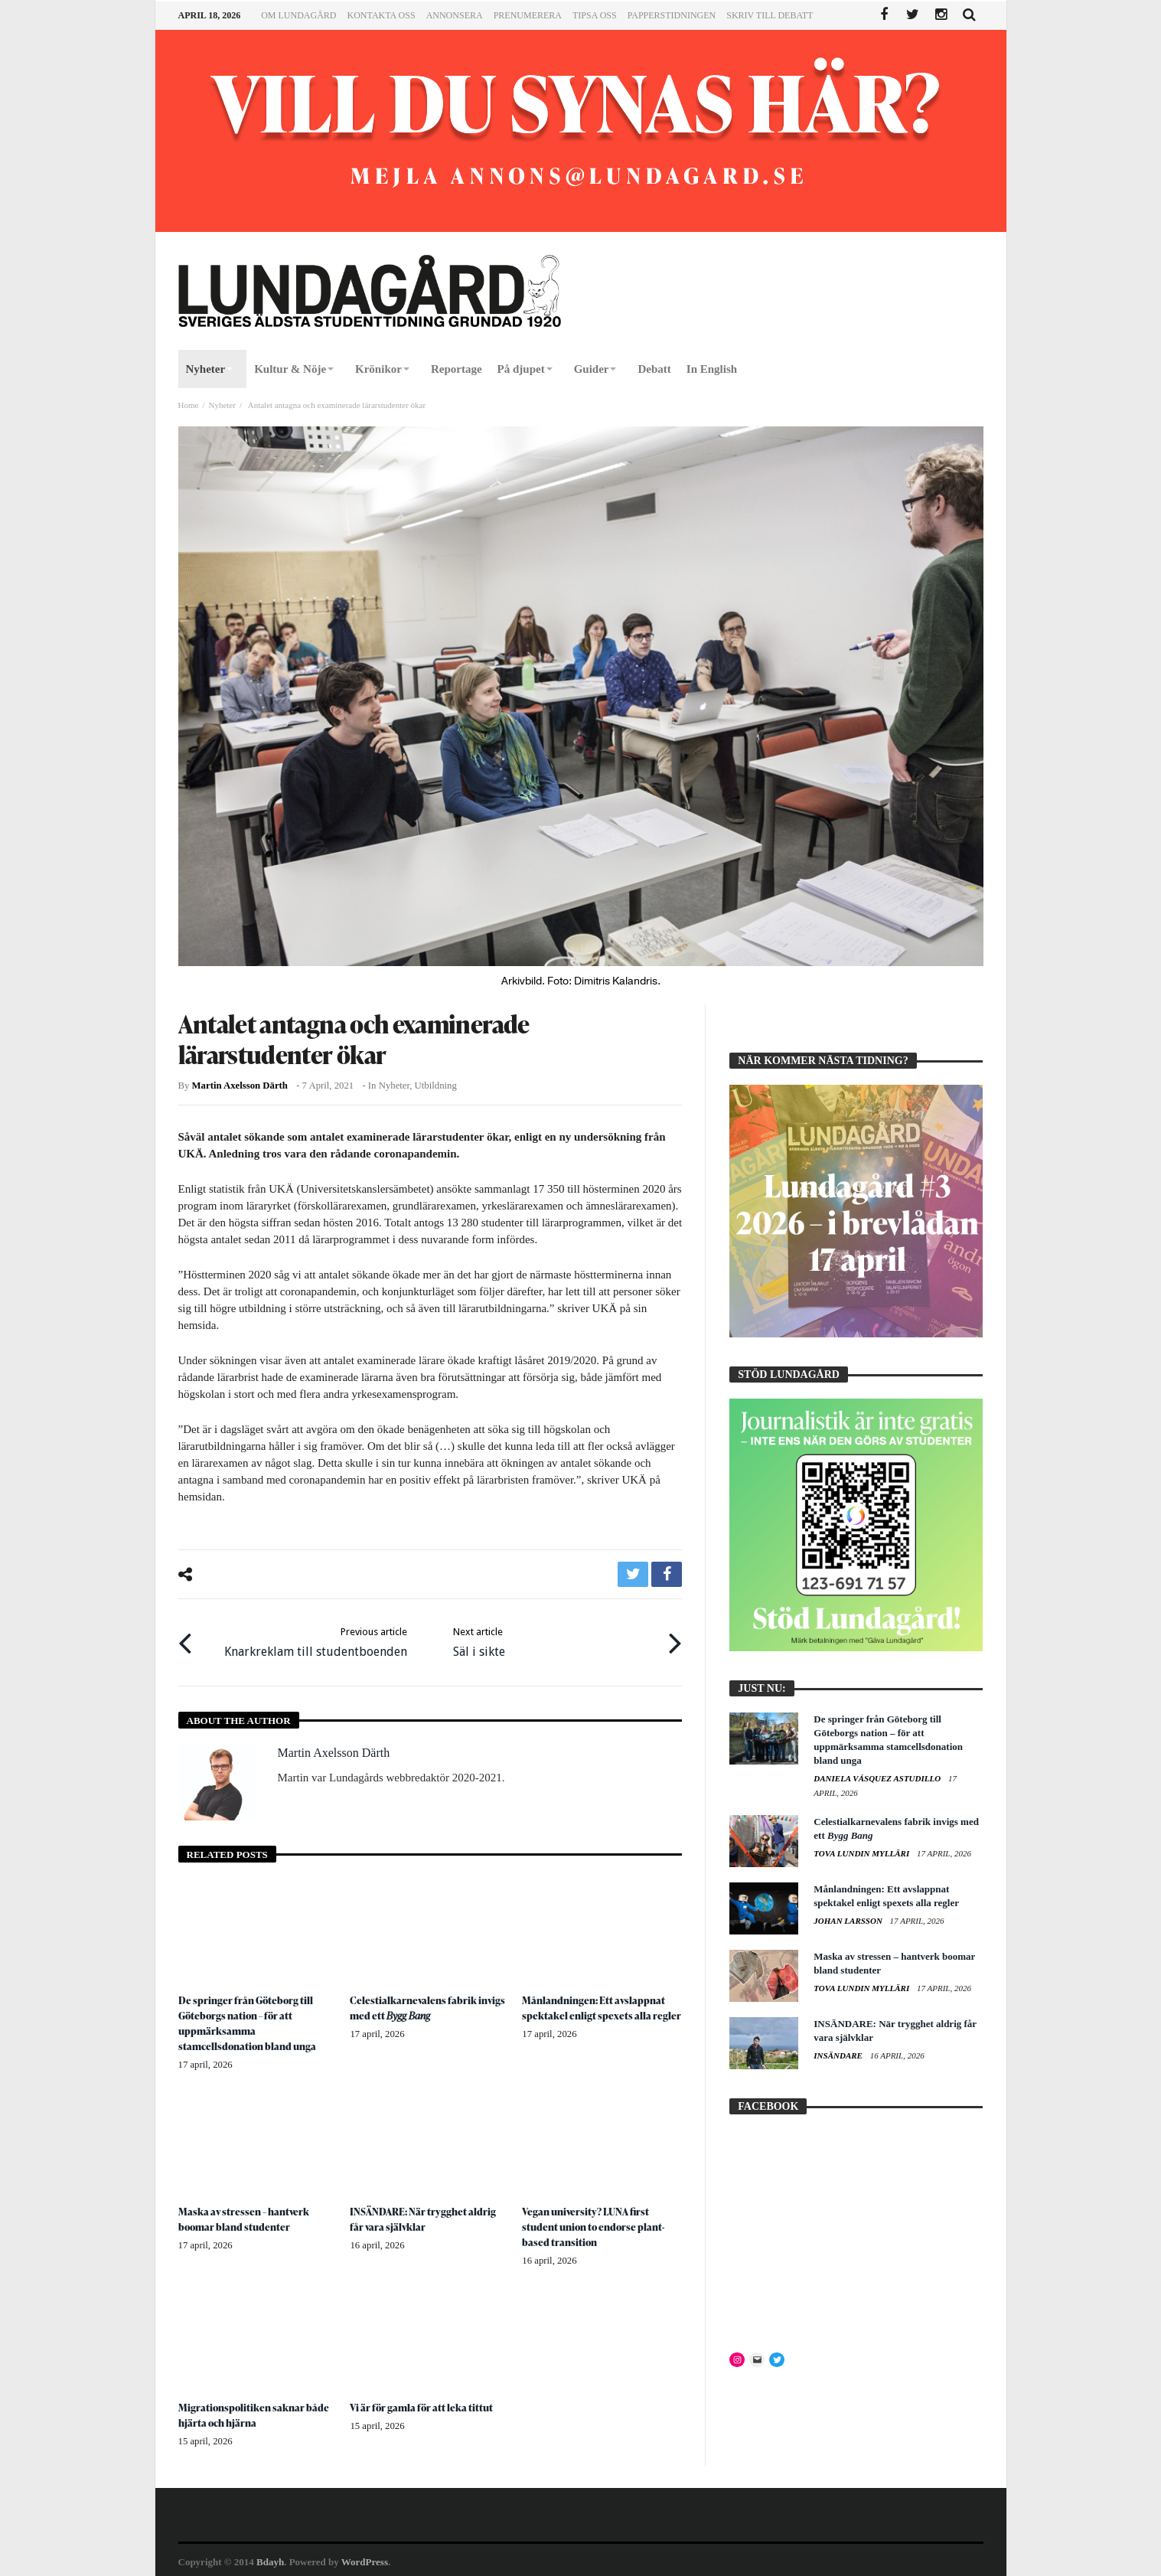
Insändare (839, 2055)
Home (188, 405)
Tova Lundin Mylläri (863, 1853)
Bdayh (270, 2558)
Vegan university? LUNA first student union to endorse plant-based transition (597, 2222)
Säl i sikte (479, 1639)
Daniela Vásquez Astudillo (878, 1778)
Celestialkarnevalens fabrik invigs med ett (429, 2004)
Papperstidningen (672, 15)
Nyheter (221, 405)
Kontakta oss (381, 15)
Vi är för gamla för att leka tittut (423, 2403)
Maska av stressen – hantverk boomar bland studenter (245, 2215)
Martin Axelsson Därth (240, 1085)
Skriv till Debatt (769, 15)
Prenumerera (528, 15)
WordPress (364, 2558)
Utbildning (436, 1085)
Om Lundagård (298, 15)
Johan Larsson (849, 1920)
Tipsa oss (594, 15)
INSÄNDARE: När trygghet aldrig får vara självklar (425, 2215)
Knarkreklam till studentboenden (315, 1639)
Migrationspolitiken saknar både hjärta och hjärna (255, 2411)
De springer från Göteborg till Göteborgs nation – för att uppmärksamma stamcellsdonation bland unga (250, 2019)
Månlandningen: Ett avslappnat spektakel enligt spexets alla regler (601, 2004)
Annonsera (454, 15)
